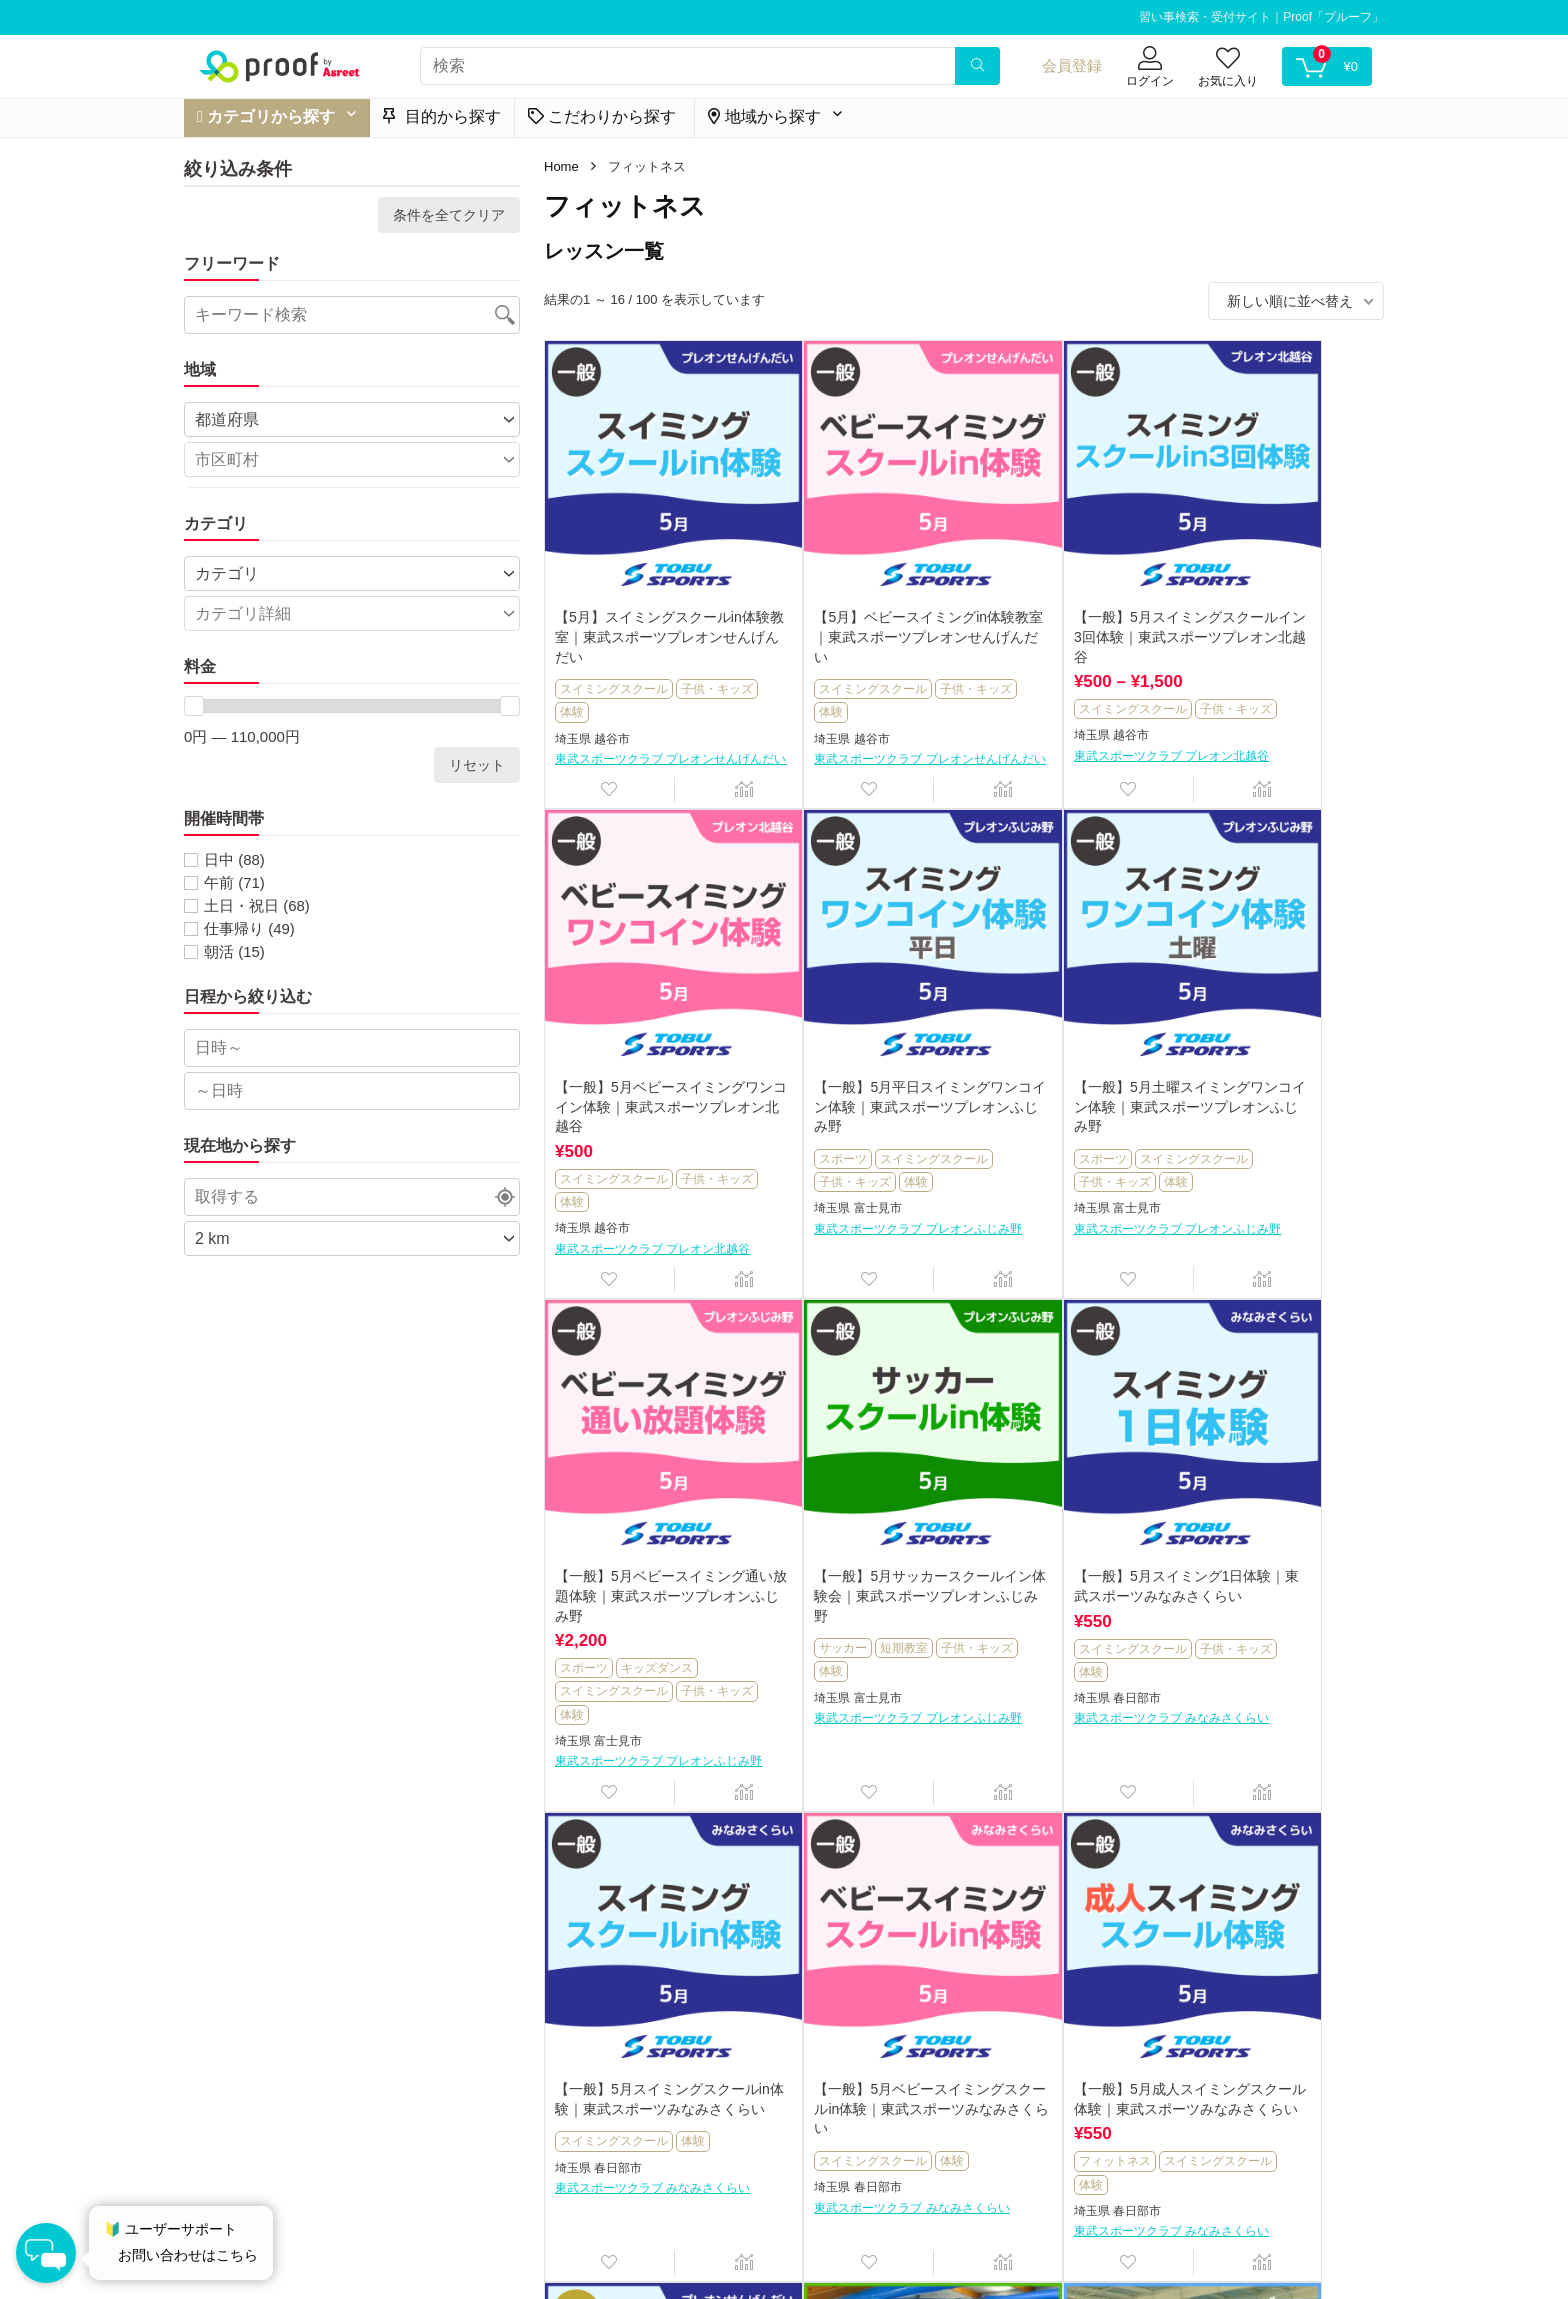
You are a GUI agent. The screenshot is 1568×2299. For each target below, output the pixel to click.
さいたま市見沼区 (1272, 2062)
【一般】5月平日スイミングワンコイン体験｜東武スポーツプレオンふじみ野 (646, 1045)
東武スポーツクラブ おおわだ (1264, 2082)
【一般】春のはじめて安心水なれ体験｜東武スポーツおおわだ (1276, 1983)
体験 (657, 663)
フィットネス (1226, 1598)
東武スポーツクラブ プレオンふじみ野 (646, 1175)
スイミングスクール (614, 640)
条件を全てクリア (449, 215)
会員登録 (1072, 65)
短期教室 (1275, 1097)
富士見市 (618, 1147)
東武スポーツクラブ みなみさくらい (646, 1676)
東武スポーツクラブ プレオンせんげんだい (646, 718)
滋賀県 (783, 2065)
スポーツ (584, 1097)
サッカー (1214, 1097)
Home (561, 166)
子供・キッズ (596, 663)
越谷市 (612, 689)
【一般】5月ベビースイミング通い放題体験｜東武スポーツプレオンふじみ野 (1066, 1045)
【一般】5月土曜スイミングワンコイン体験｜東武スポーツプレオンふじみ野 (856, 1045)
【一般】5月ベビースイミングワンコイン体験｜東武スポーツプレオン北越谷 (1276, 587)
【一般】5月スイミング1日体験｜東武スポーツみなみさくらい (647, 1525)
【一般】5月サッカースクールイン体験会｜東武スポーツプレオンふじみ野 (1276, 1045)
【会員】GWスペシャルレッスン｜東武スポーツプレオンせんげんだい (646, 1983)
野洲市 (822, 2065)
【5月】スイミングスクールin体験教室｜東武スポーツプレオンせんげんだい (648, 587)
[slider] (194, 706)
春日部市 (618, 1647)
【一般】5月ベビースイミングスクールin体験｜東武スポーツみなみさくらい (1064, 1525)
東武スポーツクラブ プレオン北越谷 (1066, 738)
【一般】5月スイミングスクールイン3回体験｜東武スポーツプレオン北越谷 (1063, 587)
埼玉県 (573, 689)
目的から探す (441, 116)
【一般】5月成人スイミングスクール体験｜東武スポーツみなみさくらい (1276, 1525)
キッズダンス (1077, 1117)
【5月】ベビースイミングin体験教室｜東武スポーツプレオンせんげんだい (858, 587)
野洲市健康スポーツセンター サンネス (856, 2094)
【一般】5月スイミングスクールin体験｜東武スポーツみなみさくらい (854, 1525)
